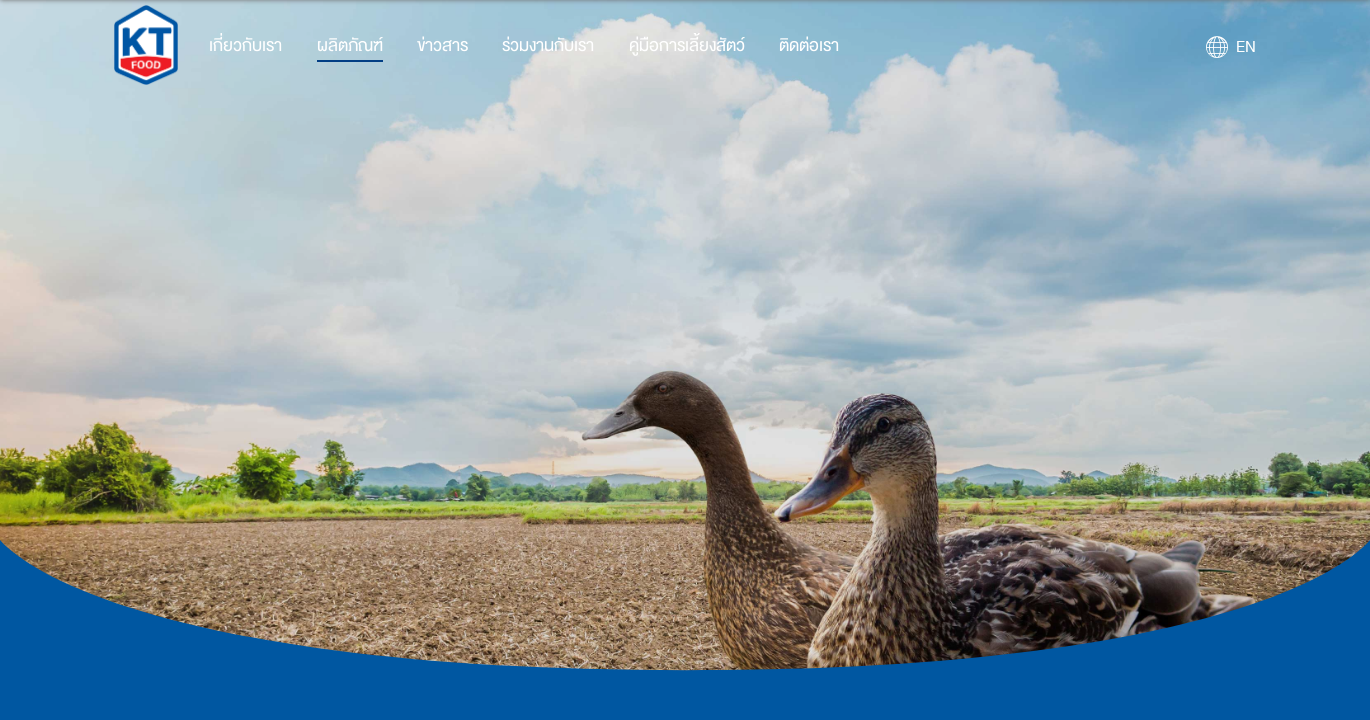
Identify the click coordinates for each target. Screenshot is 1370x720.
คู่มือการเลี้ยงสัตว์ (687, 45)
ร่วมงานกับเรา (548, 45)
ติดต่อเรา (809, 45)
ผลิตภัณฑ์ (350, 45)
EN (1246, 47)
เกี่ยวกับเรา (245, 45)
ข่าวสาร (442, 45)
